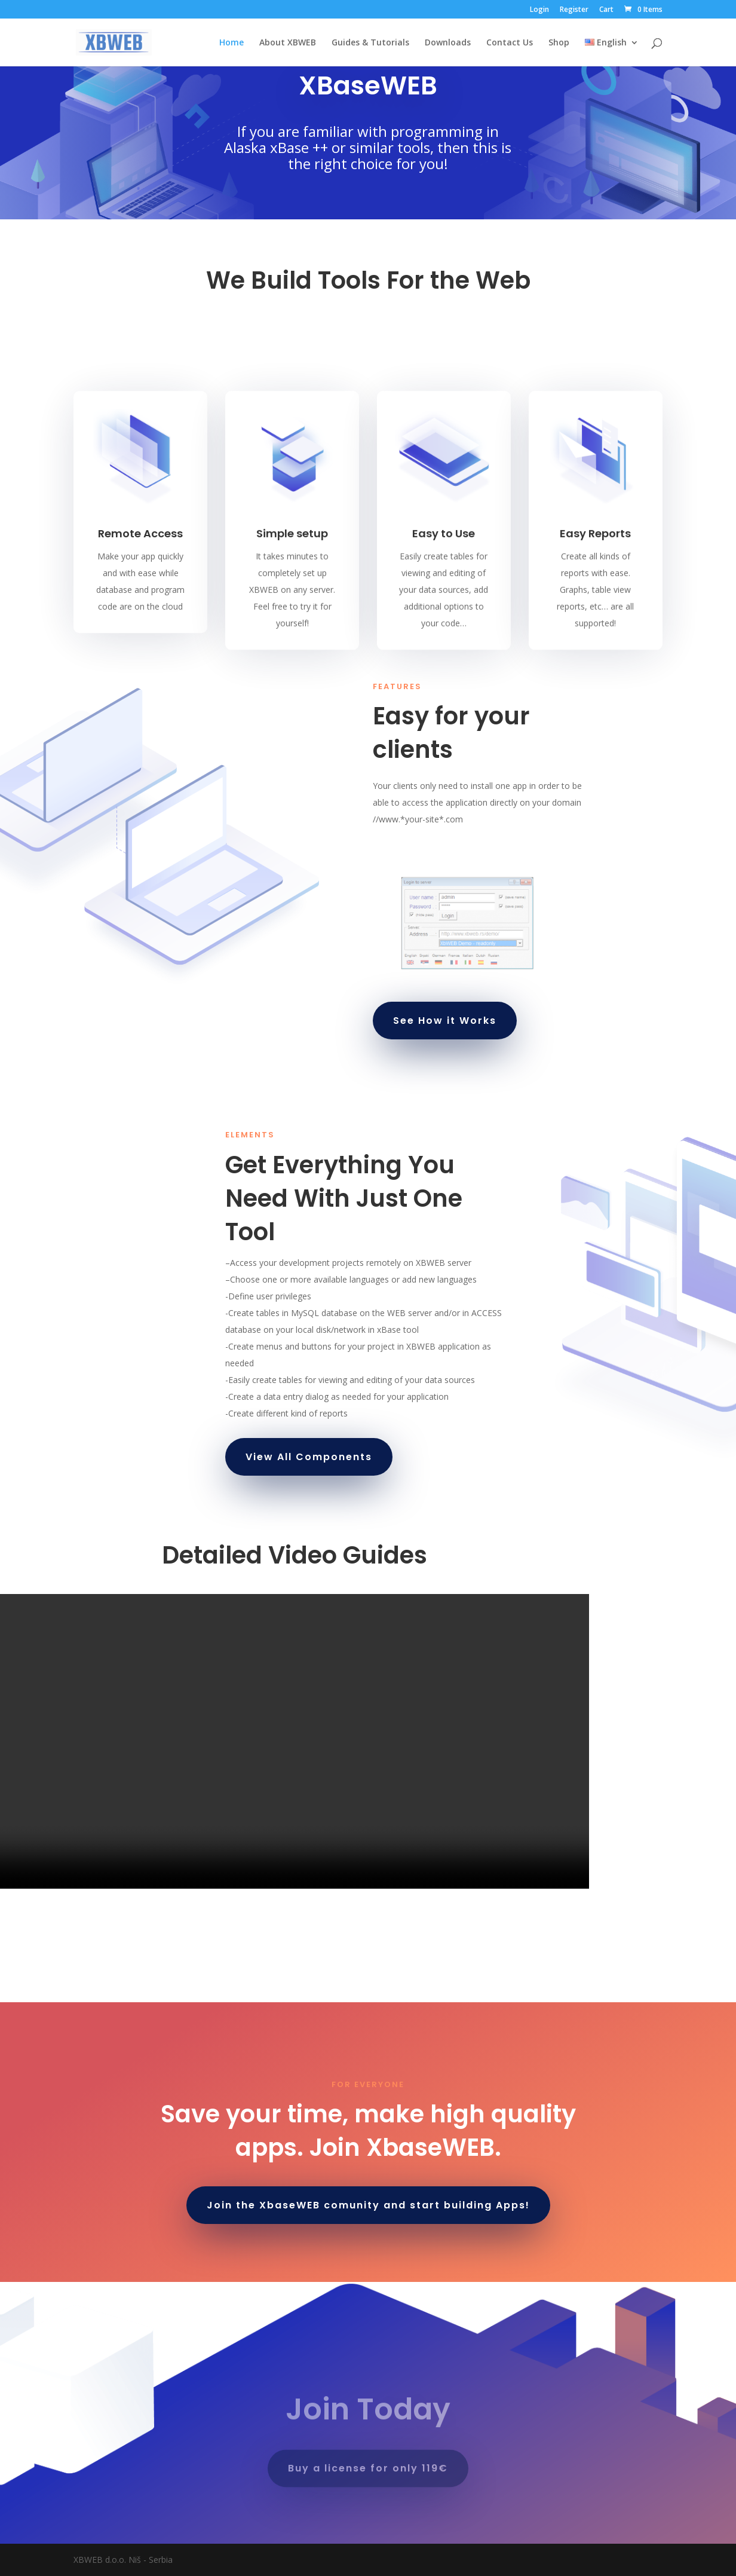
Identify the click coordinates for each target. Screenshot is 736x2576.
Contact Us (509, 43)
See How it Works (444, 1020)
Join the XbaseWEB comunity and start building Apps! (368, 2205)
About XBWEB (287, 43)
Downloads (448, 43)
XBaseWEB (368, 85)
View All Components (309, 1457)
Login (539, 10)
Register (574, 10)
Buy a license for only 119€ (368, 2470)
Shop (558, 43)
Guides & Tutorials (370, 43)
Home (231, 43)
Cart (606, 10)
